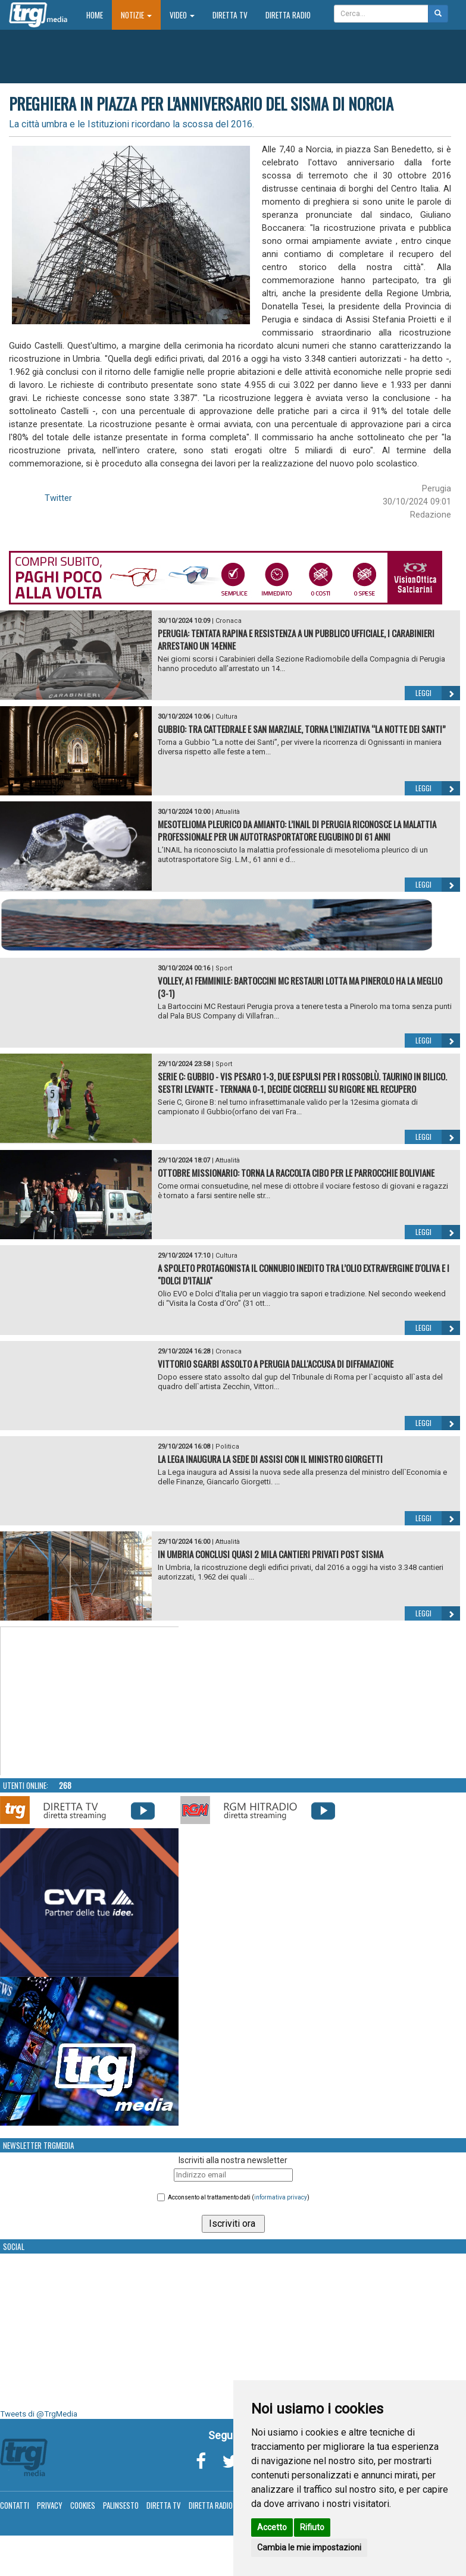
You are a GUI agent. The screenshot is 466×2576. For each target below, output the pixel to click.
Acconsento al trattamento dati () (238, 2197)
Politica (227, 1446)
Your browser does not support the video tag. (90, 1701)
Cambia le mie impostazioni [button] (309, 2547)
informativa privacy (280, 2197)
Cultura (226, 716)
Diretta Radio (288, 15)
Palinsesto (121, 2505)
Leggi (437, 693)
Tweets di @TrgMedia (38, 2413)
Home (99, 14)
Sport (223, 968)
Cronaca (228, 621)
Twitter (58, 498)
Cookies (82, 2505)
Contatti (14, 2505)
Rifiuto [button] (312, 2527)
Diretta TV (230, 15)
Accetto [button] (272, 2527)
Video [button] (182, 15)
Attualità (227, 812)
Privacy (49, 2505)
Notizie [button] (136, 15)
